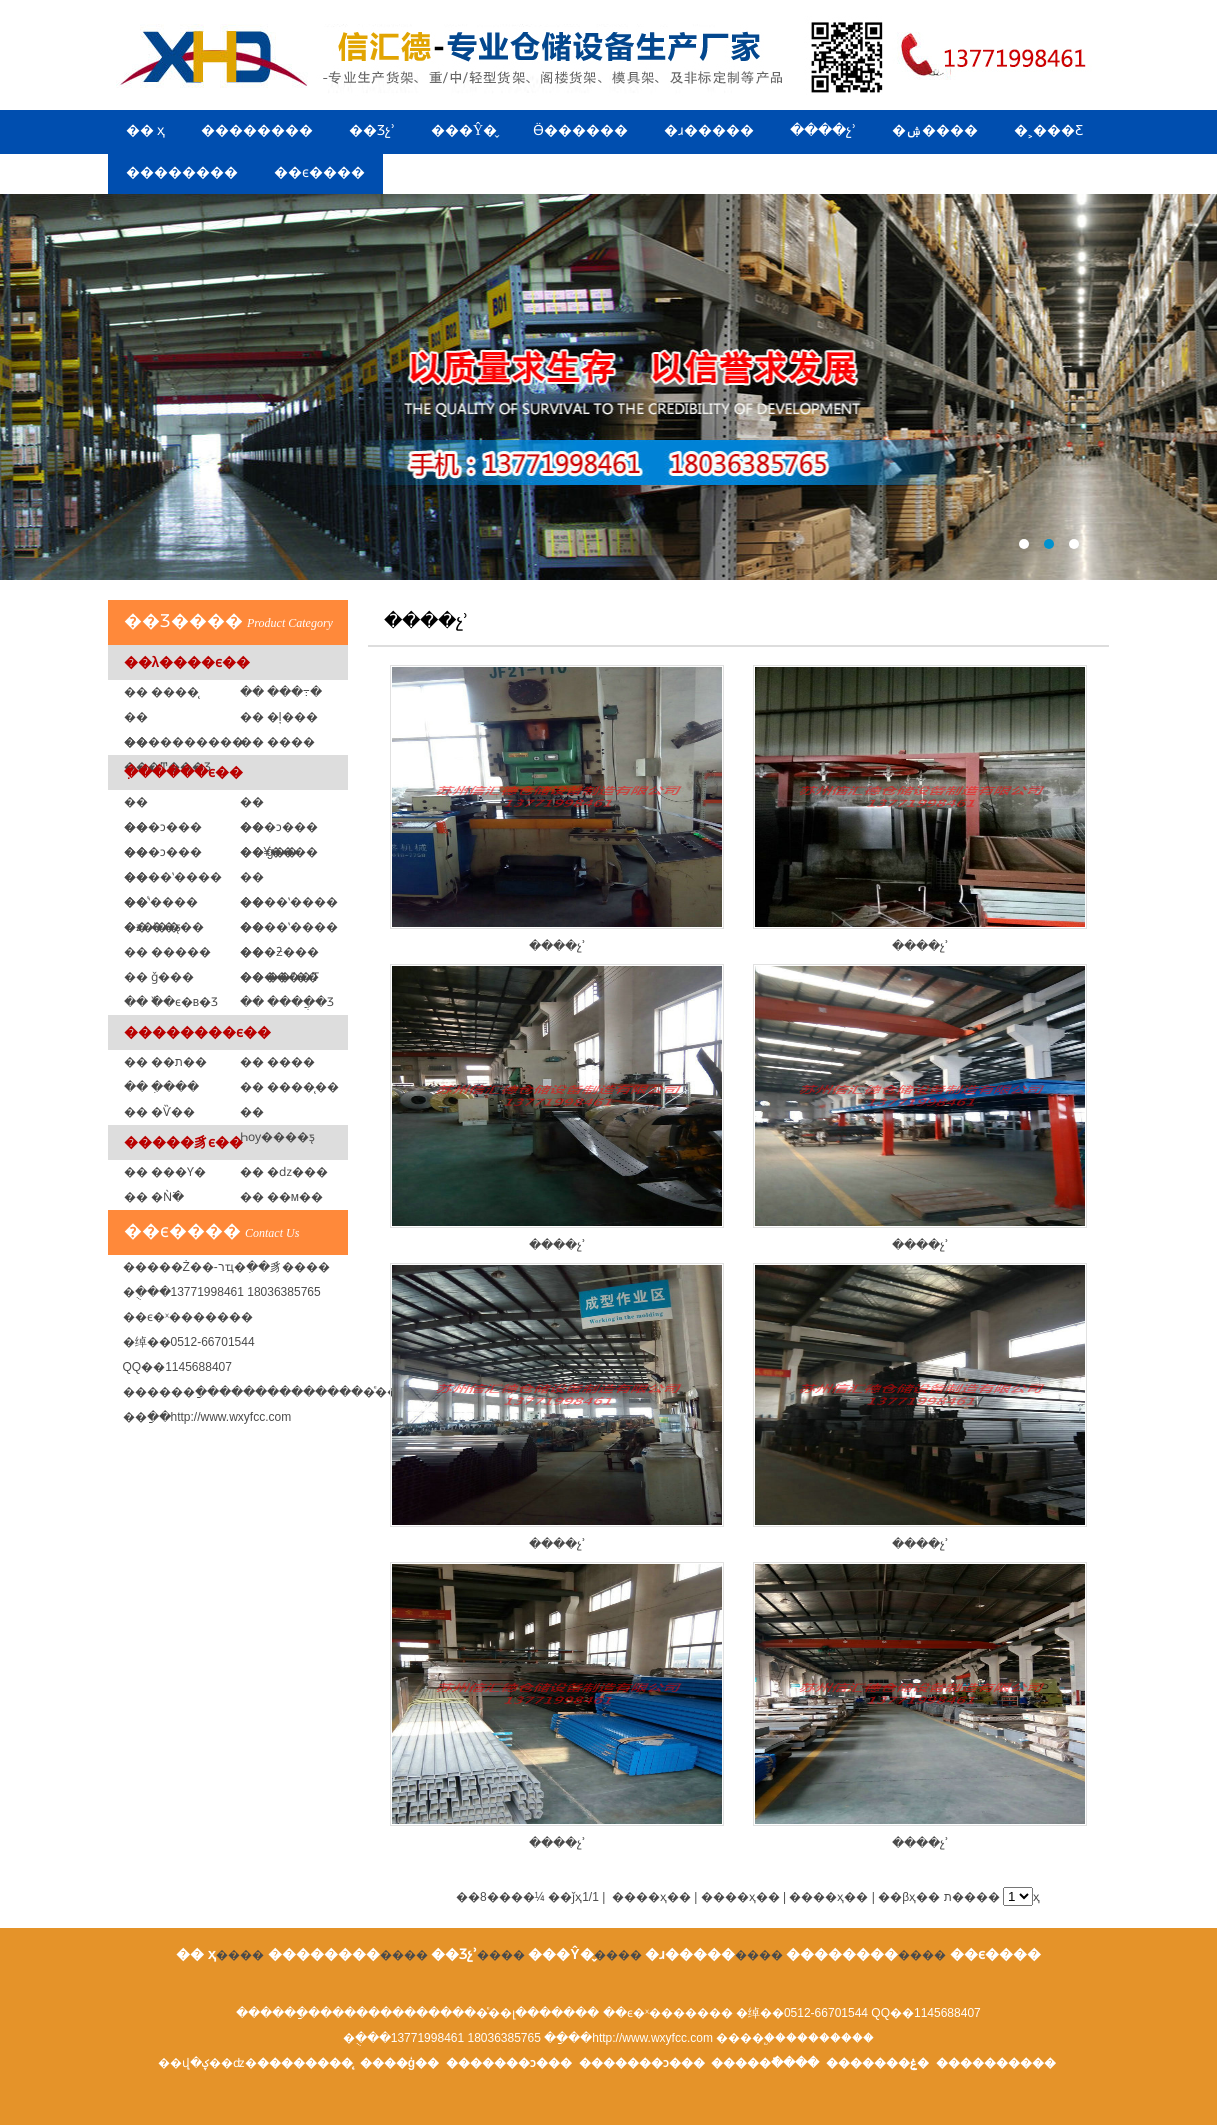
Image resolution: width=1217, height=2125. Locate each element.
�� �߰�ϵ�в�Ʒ (171, 1002)
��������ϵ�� (197, 1032)
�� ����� (167, 952)
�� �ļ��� (279, 717)
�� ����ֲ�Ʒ (287, 1002)
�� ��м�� (282, 1197)
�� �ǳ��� (284, 1172)
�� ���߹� (281, 692)
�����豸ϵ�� (183, 1142)
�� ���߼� (277, 742)
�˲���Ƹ (1048, 130)
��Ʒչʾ (372, 130)
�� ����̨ (161, 692)
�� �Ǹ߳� (154, 1197)
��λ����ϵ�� (187, 662)
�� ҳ (146, 130)
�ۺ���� (935, 130)
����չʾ (823, 130)
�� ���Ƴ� (165, 1172)
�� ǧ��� (159, 977)
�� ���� (277, 1062)
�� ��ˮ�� (279, 977)
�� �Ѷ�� (159, 1112)
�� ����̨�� (289, 1087)
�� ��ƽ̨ (152, 927)
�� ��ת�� (165, 1062)
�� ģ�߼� (269, 852)
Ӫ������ (580, 130)
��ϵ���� (319, 172)
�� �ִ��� (161, 1087)
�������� (257, 130)
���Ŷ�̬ (464, 130)
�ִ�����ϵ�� (183, 772)
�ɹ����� (709, 130)
